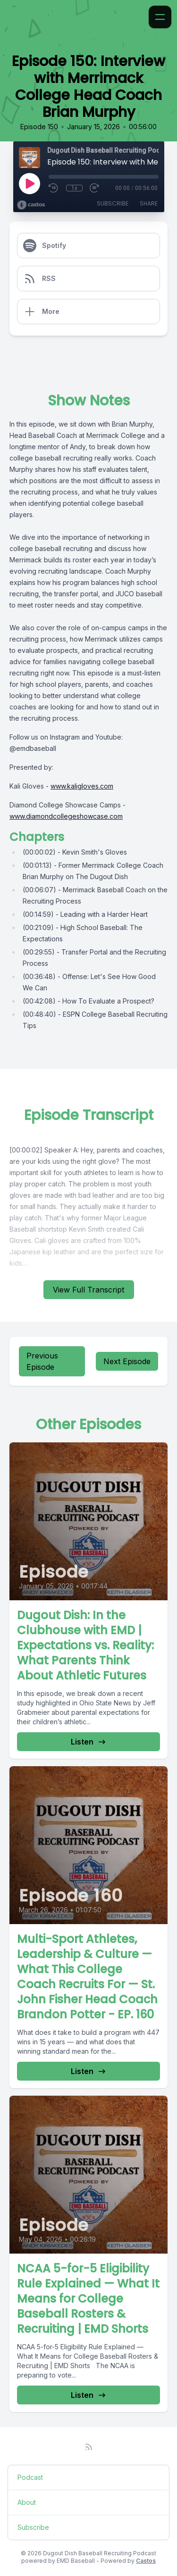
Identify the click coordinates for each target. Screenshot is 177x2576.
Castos (146, 2560)
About (26, 2502)
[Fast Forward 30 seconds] (95, 188)
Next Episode (127, 1361)
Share (149, 203)
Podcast (30, 2477)
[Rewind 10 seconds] (54, 188)
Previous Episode (42, 1361)
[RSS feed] (88, 2446)
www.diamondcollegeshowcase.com (66, 816)
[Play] (29, 183)
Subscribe (112, 203)
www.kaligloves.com (82, 786)
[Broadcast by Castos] (31, 205)
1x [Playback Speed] (74, 188)
